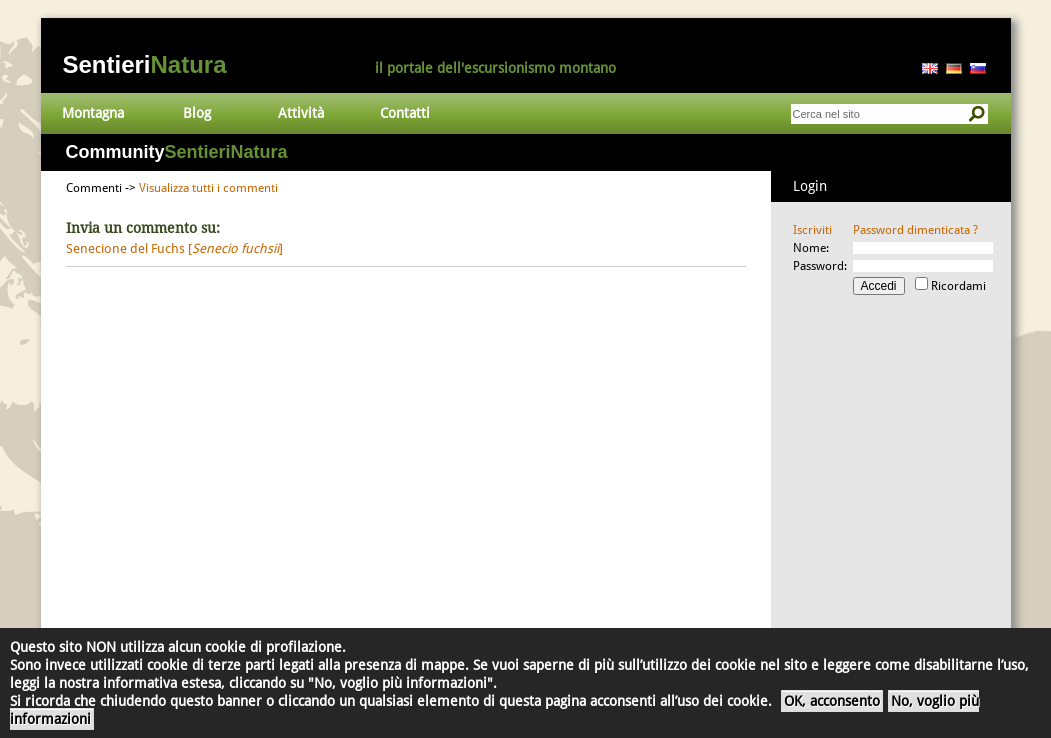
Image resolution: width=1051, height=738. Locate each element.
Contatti (405, 113)
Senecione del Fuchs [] (174, 248)
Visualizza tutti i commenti (208, 188)
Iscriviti (812, 230)
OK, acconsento (832, 701)
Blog (197, 113)
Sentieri (145, 64)
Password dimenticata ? (915, 230)
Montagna (93, 113)
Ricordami (958, 286)
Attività (301, 113)
